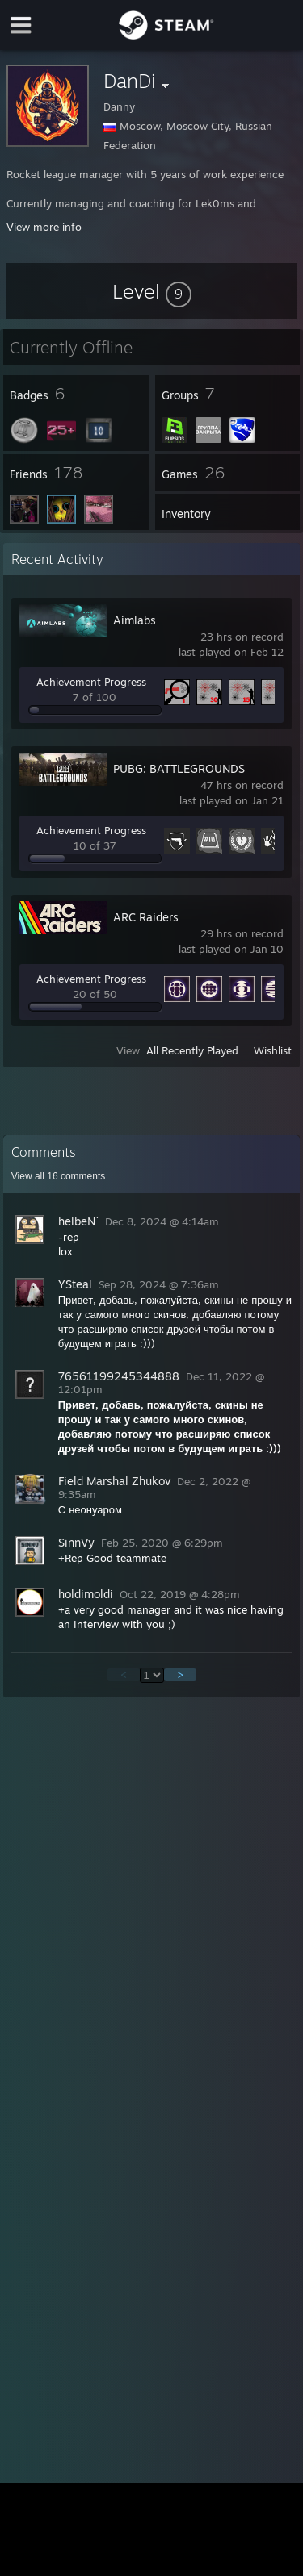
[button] (151, 291)
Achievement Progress (91, 681)
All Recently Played (192, 1050)
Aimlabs (134, 620)
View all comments (58, 1176)
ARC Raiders (146, 917)
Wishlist (273, 1050)
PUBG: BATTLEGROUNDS (179, 768)
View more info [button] (44, 226)
